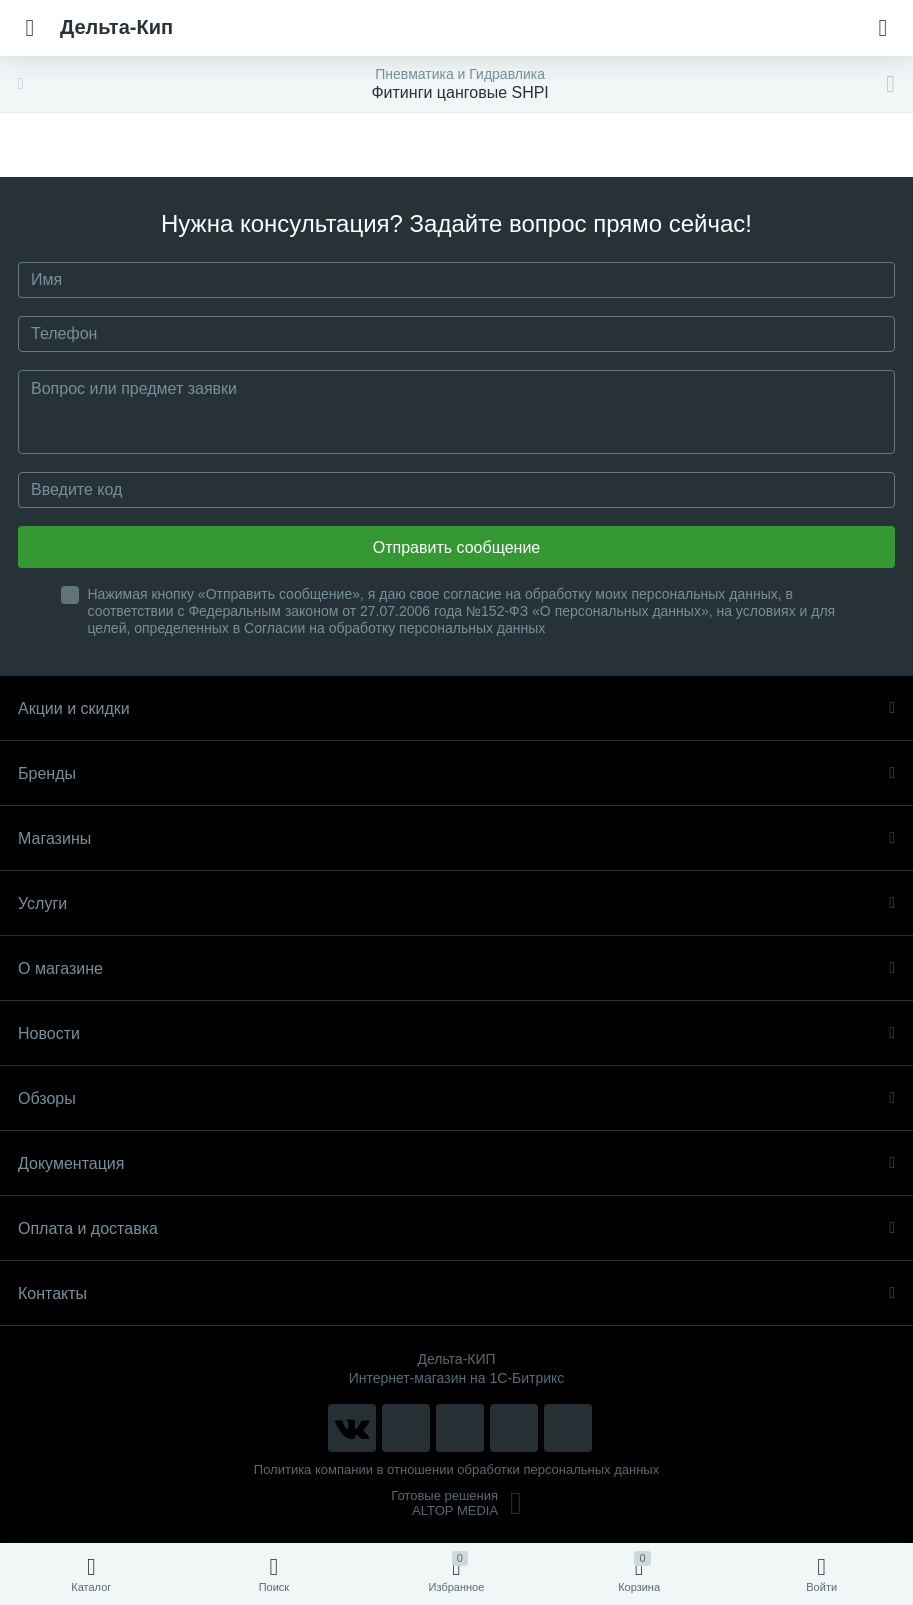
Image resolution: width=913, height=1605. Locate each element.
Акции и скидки (456, 708)
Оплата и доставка (456, 1228)
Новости (456, 1033)
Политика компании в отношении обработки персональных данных (456, 1469)
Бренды (456, 773)
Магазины (456, 838)
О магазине (456, 968)
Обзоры (456, 1098)
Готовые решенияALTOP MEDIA (456, 1503)
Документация (456, 1163)
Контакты (456, 1293)
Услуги (456, 903)
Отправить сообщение (456, 547)
